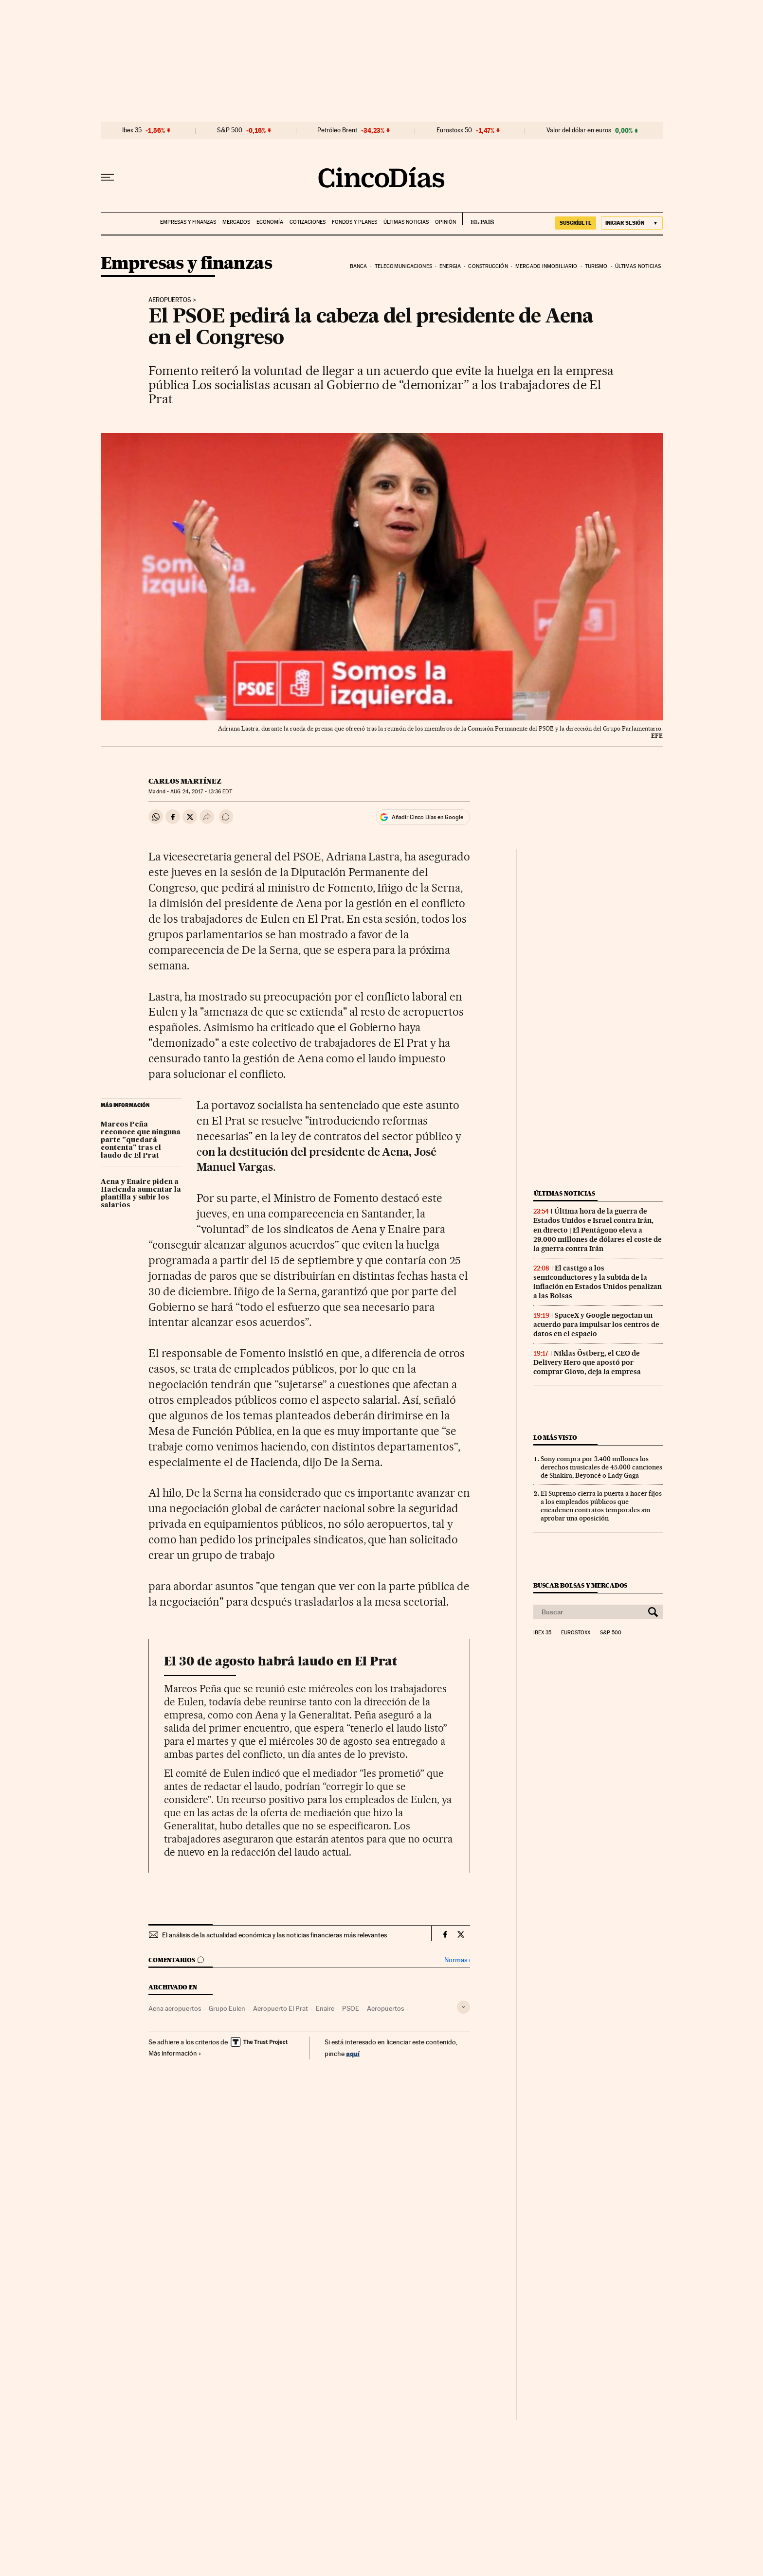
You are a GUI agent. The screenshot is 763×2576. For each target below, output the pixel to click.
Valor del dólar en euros (578, 130)
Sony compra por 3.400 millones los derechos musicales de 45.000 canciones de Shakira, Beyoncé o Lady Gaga (601, 1467)
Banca (358, 266)
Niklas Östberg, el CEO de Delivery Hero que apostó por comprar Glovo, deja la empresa (587, 1362)
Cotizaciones (308, 222)
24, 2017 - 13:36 (201, 791)
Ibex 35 (132, 130)
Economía (269, 222)
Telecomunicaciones (403, 266)
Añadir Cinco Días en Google (427, 817)
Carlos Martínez (184, 781)
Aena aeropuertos (174, 2008)
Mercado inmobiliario (546, 266)
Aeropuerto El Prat (280, 2008)
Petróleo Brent (337, 130)
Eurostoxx (575, 1633)
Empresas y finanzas (188, 222)
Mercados (236, 222)
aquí (353, 2053)
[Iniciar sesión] (632, 223)
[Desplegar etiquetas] (463, 2007)
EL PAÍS (478, 219)
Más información (174, 2053)
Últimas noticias (406, 222)
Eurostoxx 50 (454, 130)
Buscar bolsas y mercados (580, 1585)
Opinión (445, 222)
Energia (450, 266)
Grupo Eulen (227, 2008)
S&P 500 (229, 130)
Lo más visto (555, 1437)
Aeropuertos (169, 300)
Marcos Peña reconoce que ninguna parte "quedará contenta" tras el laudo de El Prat (141, 1140)
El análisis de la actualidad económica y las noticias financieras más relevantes (274, 1935)
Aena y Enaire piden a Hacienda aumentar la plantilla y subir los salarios (141, 1194)
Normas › (457, 1960)
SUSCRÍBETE (576, 222)
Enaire (325, 2008)
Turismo (596, 266)
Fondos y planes (354, 222)
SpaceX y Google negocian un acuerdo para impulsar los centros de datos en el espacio (596, 1324)
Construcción (488, 266)
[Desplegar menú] (107, 177)
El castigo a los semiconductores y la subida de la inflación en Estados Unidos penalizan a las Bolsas (597, 1282)
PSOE (350, 2008)
